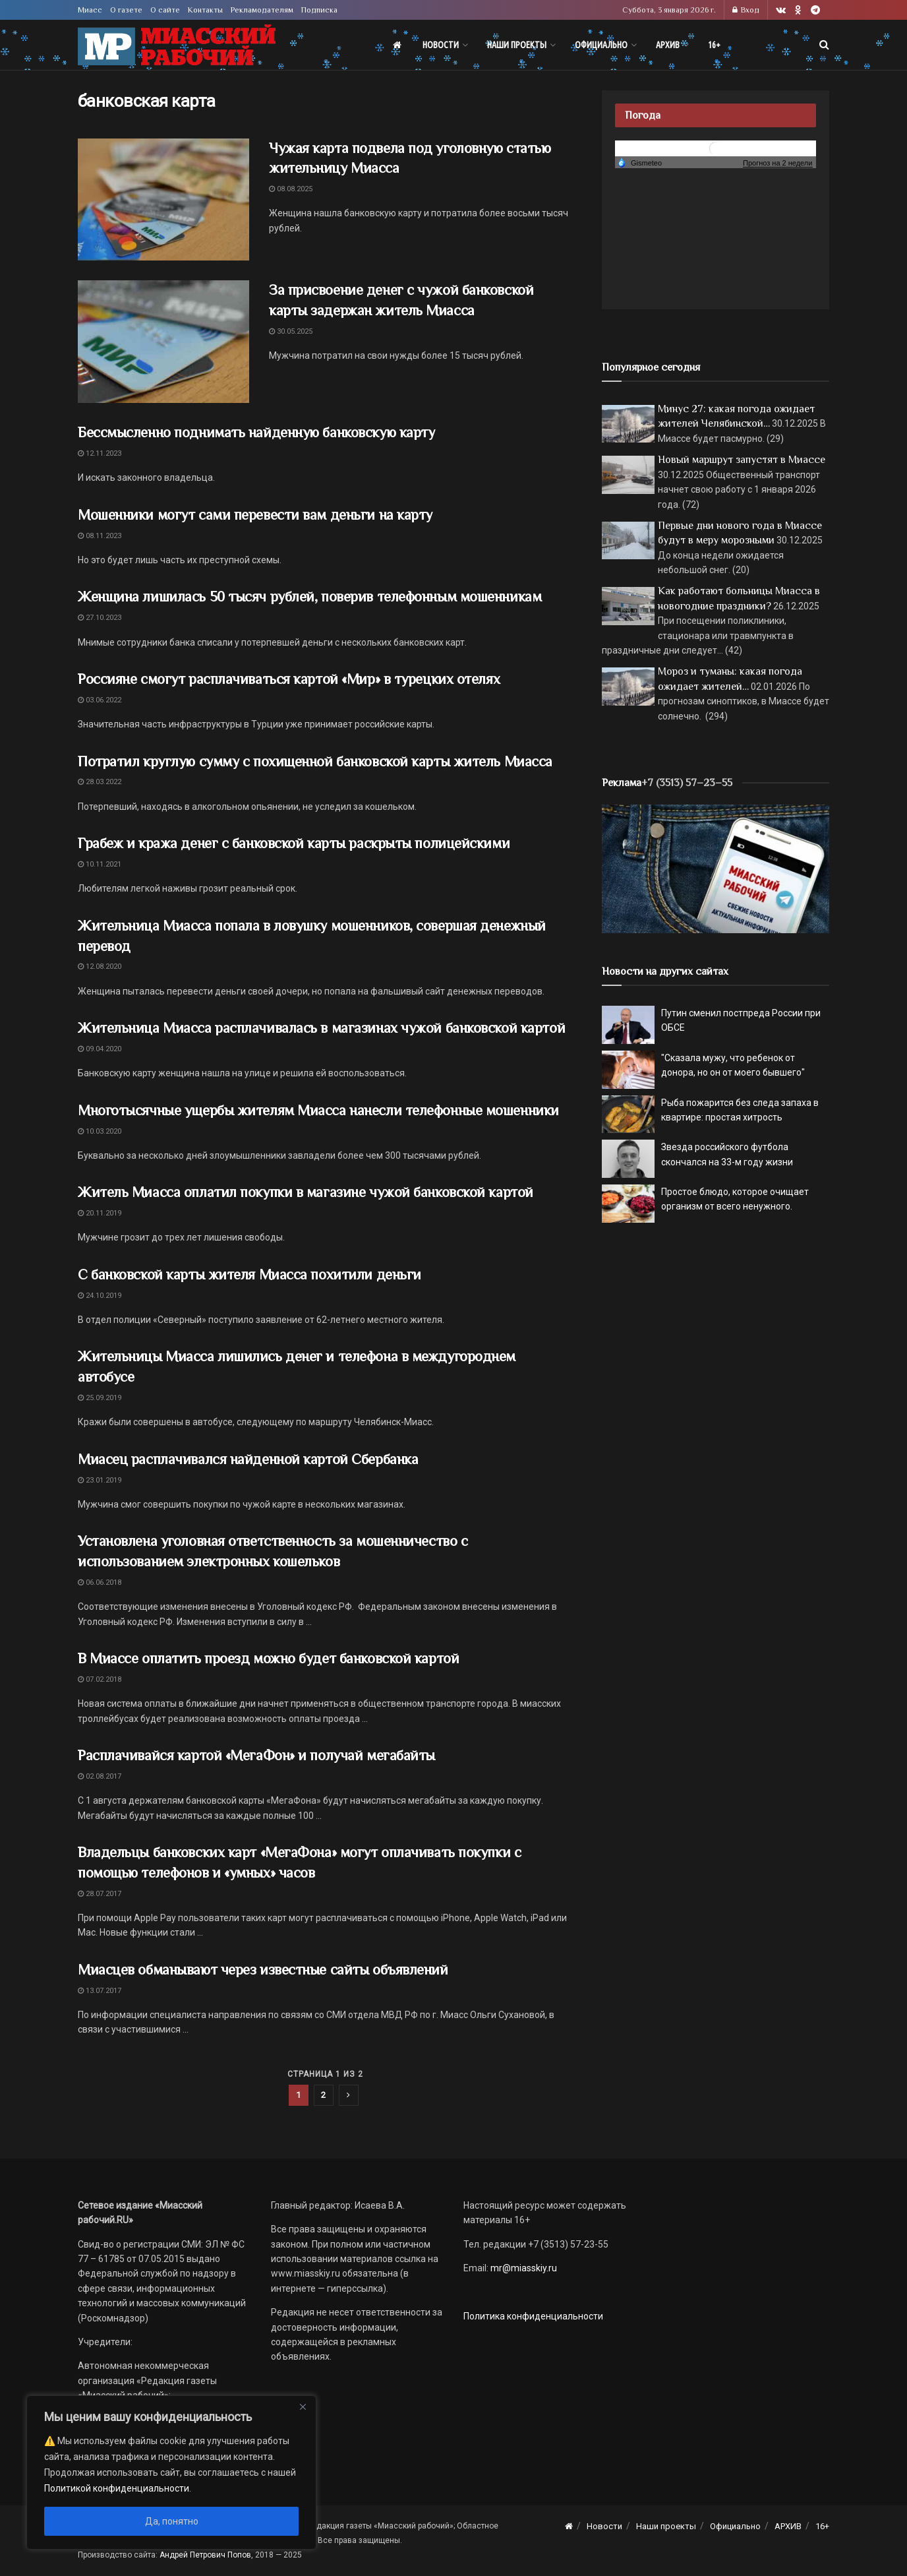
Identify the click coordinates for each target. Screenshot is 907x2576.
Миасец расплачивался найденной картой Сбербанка (248, 1459)
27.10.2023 (99, 617)
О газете (126, 10)
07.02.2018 (99, 1679)
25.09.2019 (99, 1398)
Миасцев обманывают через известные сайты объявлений (263, 1969)
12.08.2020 (99, 966)
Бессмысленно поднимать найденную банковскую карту (256, 432)
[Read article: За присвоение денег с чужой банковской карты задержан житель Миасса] (163, 341)
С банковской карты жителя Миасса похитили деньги (249, 1274)
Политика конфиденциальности (533, 2316)
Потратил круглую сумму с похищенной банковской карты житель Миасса (315, 761)
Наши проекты (516, 45)
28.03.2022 (99, 782)
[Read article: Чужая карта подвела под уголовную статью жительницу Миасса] (163, 199)
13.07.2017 (99, 1990)
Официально (601, 45)
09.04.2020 (99, 1049)
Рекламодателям (262, 10)
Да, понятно (171, 2521)
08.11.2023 (99, 536)
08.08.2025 (290, 189)
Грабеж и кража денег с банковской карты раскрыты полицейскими (294, 843)
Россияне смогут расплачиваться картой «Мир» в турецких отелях (289, 679)
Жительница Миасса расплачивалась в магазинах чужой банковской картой (321, 1028)
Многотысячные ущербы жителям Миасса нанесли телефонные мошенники (318, 1110)
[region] (171, 2472)
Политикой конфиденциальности (116, 2488)
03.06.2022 (99, 700)
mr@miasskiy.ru (522, 2268)
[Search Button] (824, 45)
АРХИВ (668, 45)
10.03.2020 (99, 1131)
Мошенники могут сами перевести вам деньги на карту (255, 514)
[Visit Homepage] (177, 45)
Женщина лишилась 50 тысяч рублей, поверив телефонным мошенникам (309, 596)
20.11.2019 (99, 1213)
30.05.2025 (290, 331)
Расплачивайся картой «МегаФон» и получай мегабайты (256, 1755)
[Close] (302, 2406)
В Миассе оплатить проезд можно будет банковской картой (268, 1658)
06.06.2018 (99, 1582)
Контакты (205, 10)
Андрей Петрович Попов (205, 2555)
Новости (441, 45)
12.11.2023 (99, 453)
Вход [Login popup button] (745, 10)
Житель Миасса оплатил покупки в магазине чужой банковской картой (305, 1192)
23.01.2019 (99, 1480)
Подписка (319, 10)
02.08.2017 (99, 1776)
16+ (714, 45)
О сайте (165, 10)
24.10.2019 (99, 1295)
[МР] (715, 868)
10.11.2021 (99, 864)
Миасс (90, 10)
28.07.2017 (99, 1893)
